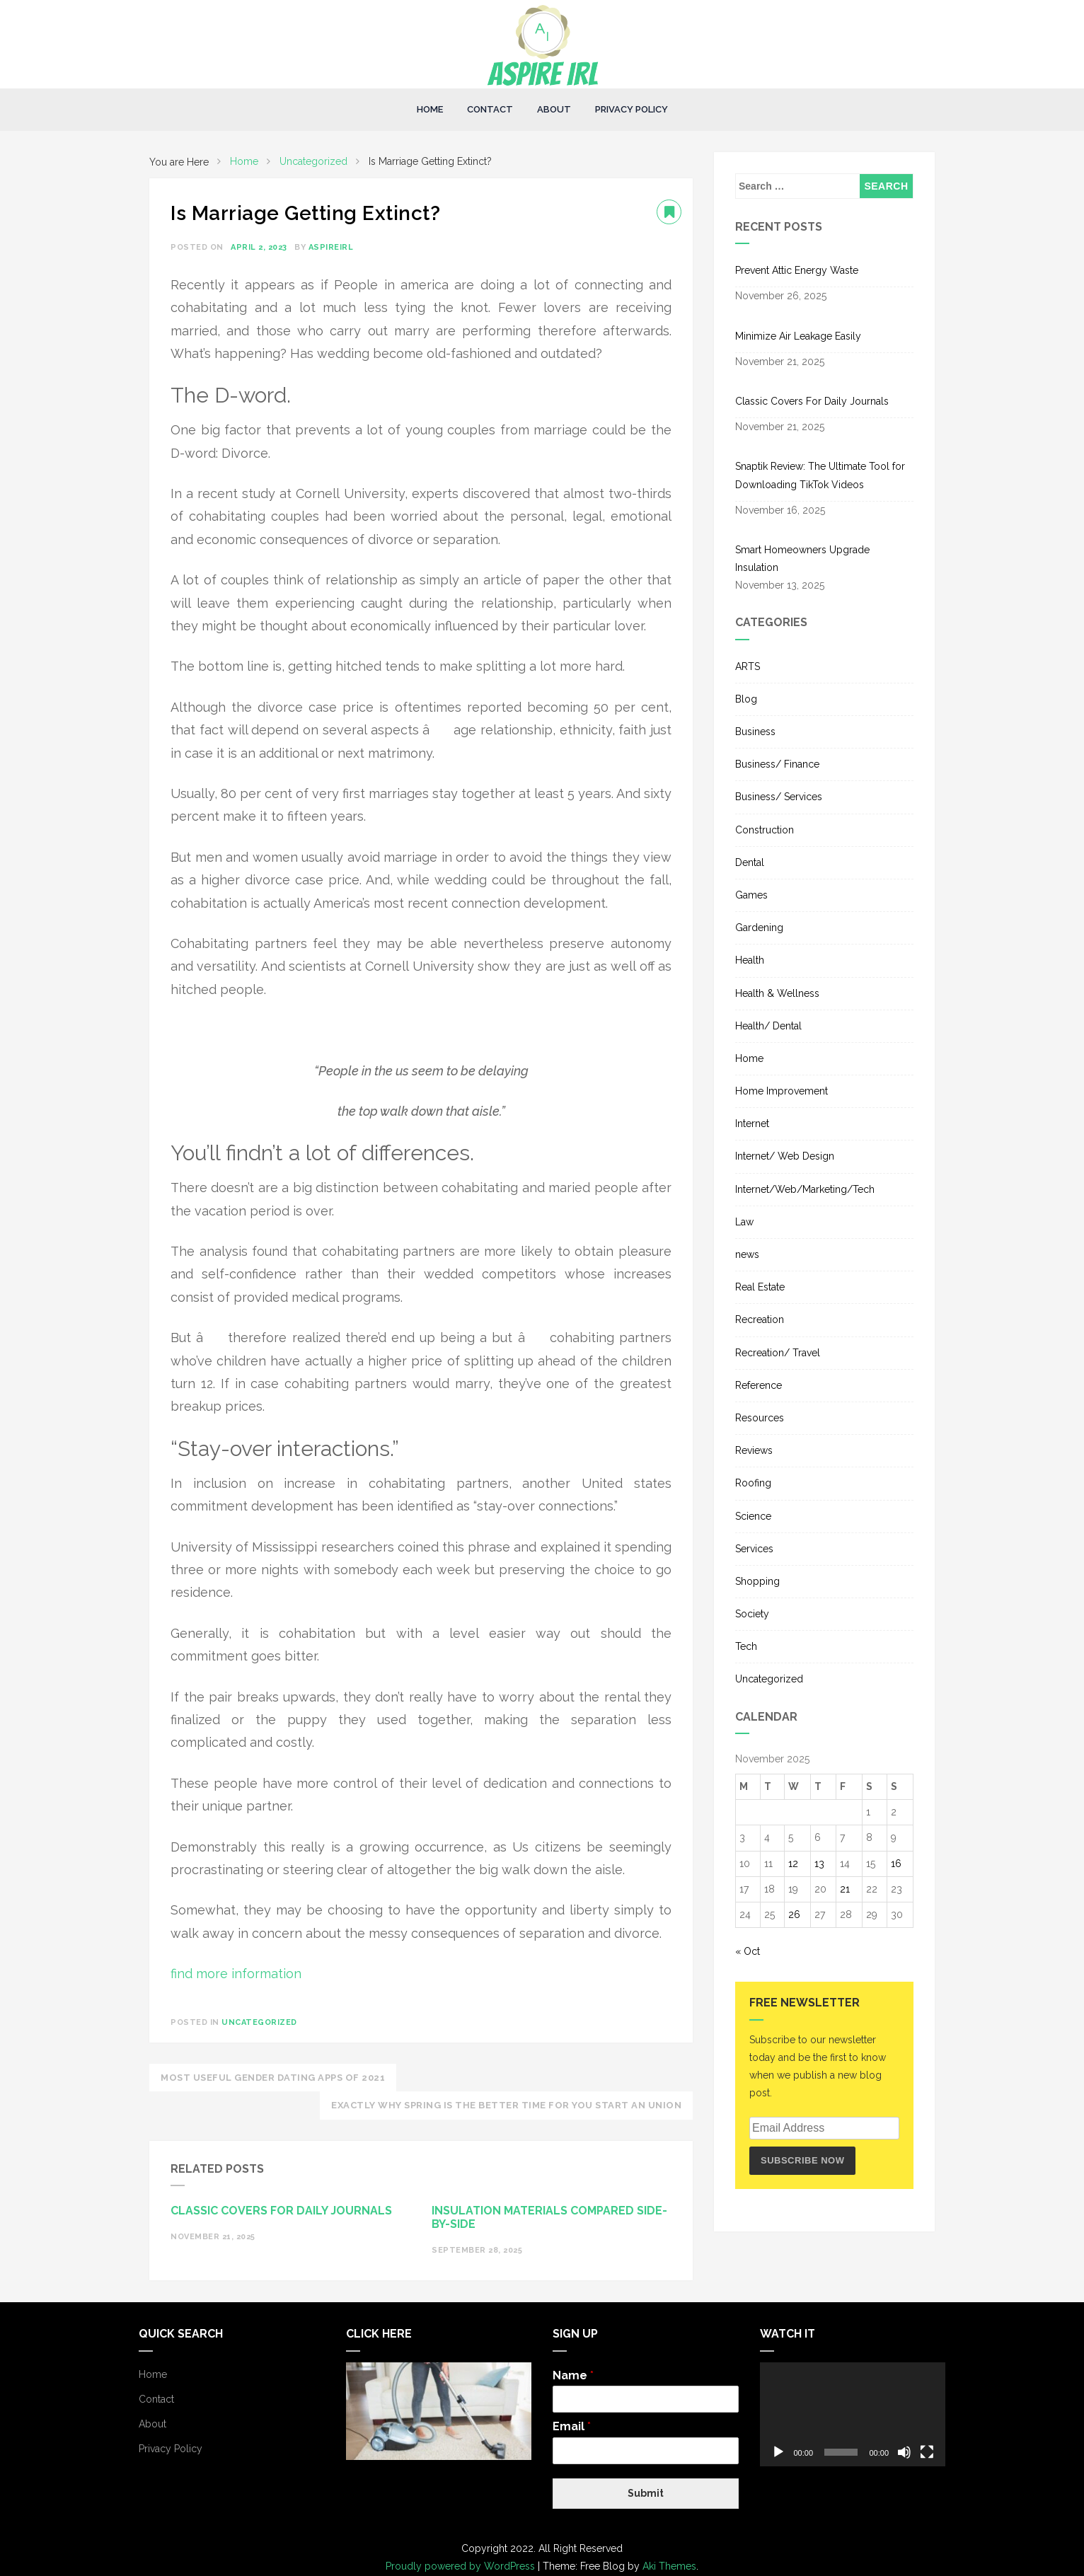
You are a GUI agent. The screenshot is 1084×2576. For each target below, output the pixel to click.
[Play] (778, 2452)
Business (755, 731)
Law (744, 1222)
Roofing (753, 1483)
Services (754, 1548)
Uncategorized (259, 2022)
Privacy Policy (631, 109)
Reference (758, 1385)
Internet (752, 1123)
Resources (759, 1417)
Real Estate (760, 1287)
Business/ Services (778, 796)
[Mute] (904, 2452)
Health (749, 960)
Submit (646, 2493)
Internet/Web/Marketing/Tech (805, 1189)
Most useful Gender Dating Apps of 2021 (273, 2077)
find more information (236, 1973)
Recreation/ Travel (777, 1352)
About (554, 109)
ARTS (747, 666)
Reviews (754, 1450)
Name (573, 2375)
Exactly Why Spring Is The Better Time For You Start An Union (506, 2105)
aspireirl (331, 247)
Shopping (757, 1581)
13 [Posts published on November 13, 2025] (819, 1863)
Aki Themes (669, 2566)
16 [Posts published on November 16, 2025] (896, 1863)
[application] (853, 2414)
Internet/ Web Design (784, 1156)
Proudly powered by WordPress (462, 2566)
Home (430, 109)
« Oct (747, 1951)
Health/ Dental (768, 1026)
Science (753, 1516)
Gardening (759, 927)
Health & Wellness (777, 993)
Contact (490, 109)
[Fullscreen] (927, 2452)
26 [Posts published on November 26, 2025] (794, 1914)
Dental (749, 862)
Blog (746, 699)
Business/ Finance (777, 764)
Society (752, 1613)
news (747, 1254)
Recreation (759, 1319)
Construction (764, 830)
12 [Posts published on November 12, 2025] (793, 1863)
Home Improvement (781, 1091)
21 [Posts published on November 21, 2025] (845, 1889)
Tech (746, 1646)
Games (751, 895)
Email (572, 2426)
